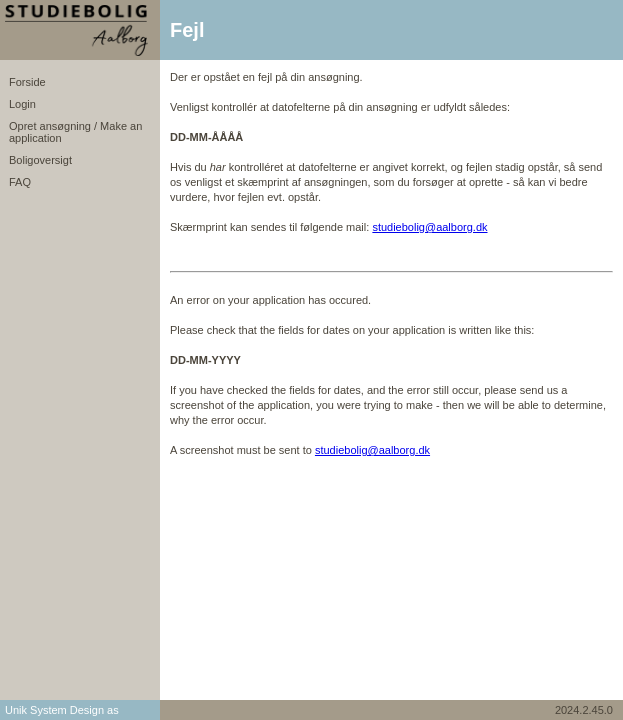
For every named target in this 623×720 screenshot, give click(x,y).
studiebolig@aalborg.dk (429, 227)
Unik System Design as (62, 710)
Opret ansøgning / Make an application (75, 132)
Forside (27, 82)
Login (22, 104)
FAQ (20, 182)
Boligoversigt (40, 160)
